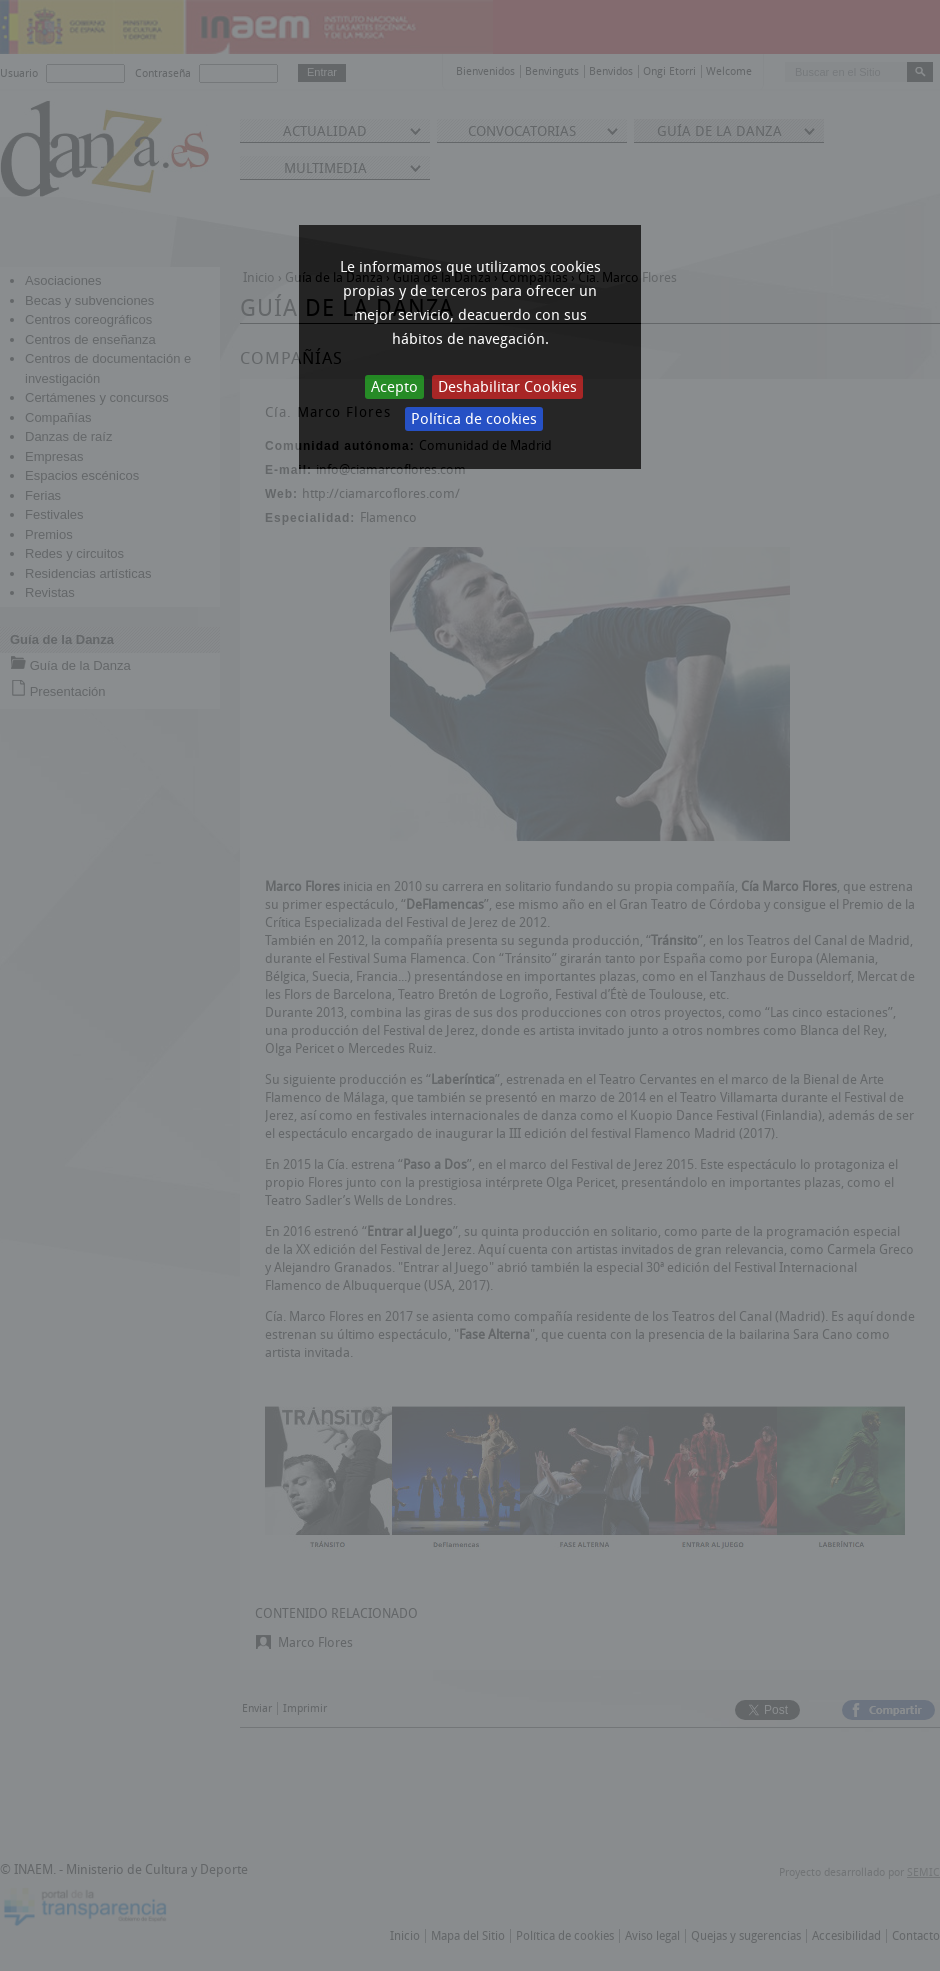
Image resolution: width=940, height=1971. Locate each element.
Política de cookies (474, 419)
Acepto (394, 387)
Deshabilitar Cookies (507, 387)
